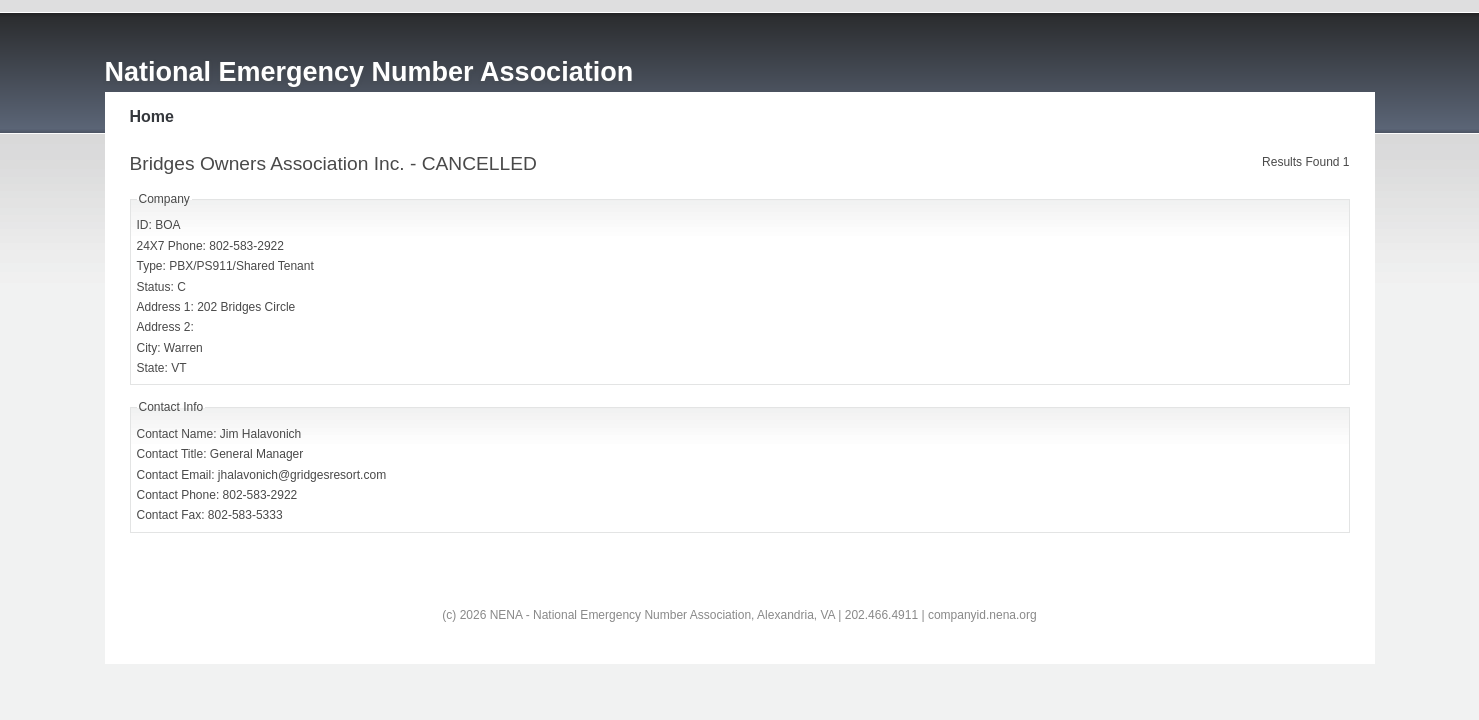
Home (152, 116)
